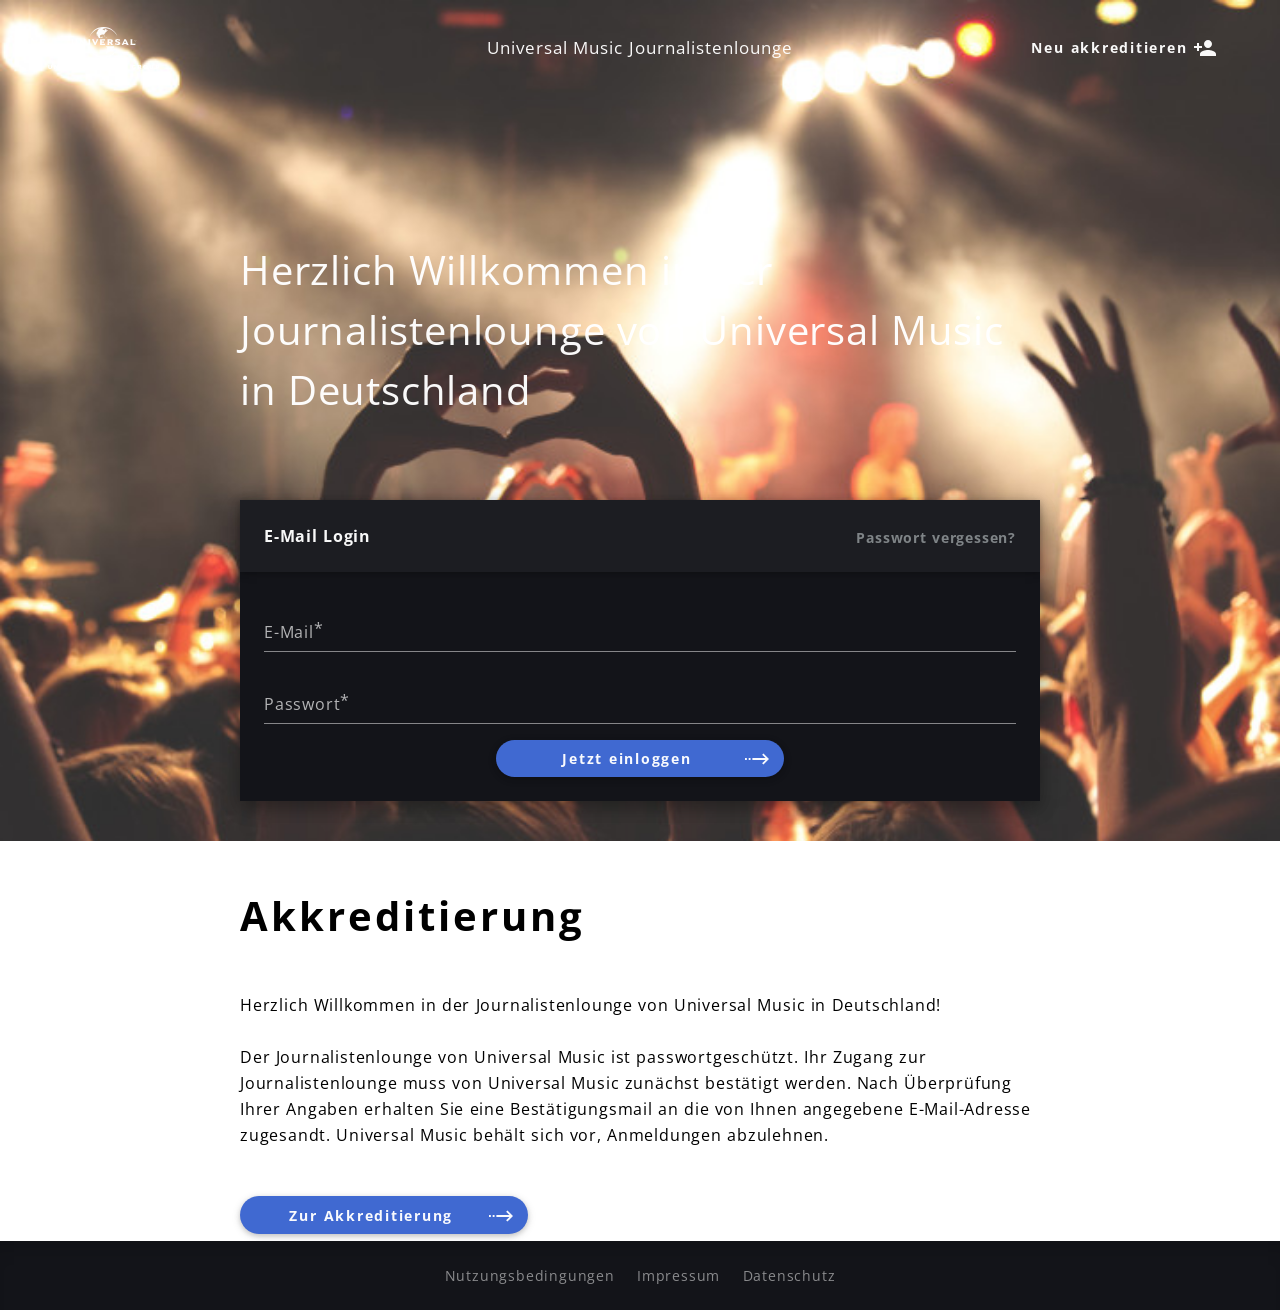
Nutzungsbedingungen (530, 1275)
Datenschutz (789, 1275)
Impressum (678, 1275)
